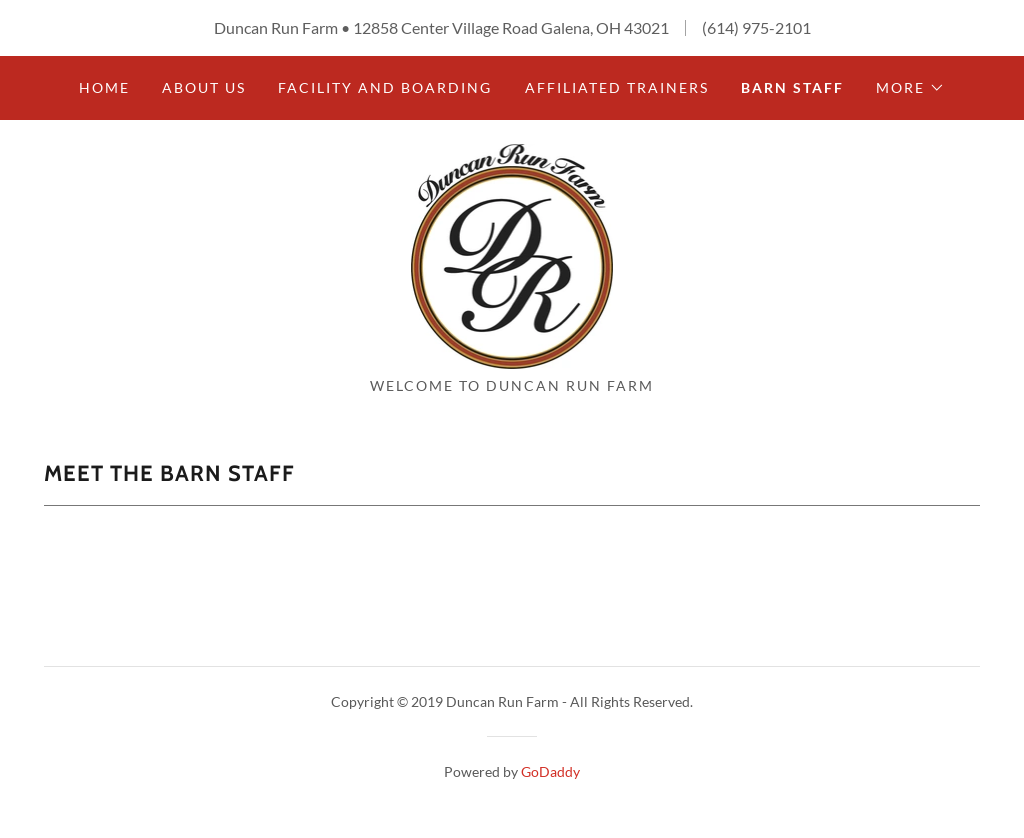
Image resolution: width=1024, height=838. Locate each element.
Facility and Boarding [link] (385, 87)
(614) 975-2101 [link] (756, 27)
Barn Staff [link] (792, 87)
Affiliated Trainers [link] (617, 87)
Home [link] (104, 87)
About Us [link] (204, 87)
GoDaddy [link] (550, 771)
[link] (512, 254)
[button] (910, 88)
